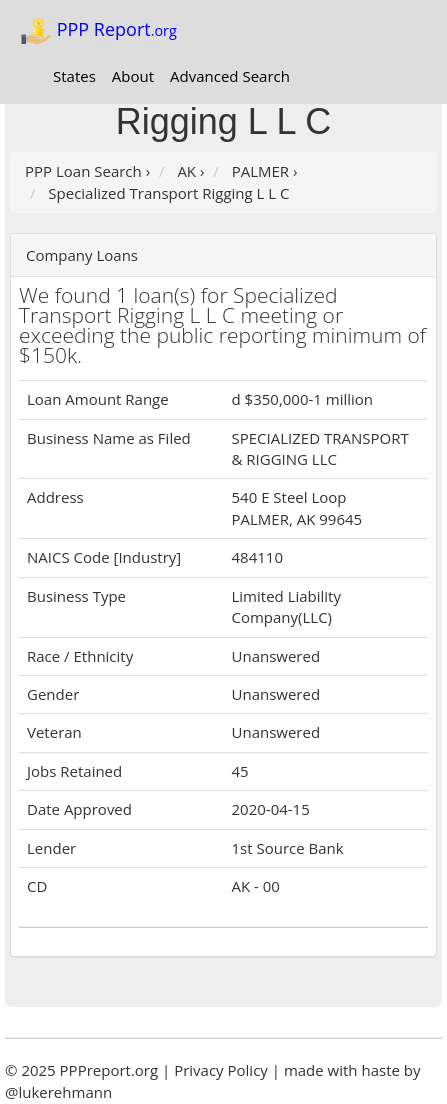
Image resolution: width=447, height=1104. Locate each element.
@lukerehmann (58, 1092)
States (74, 76)
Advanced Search (230, 76)
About (133, 76)
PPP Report (98, 31)
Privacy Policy (221, 1070)
